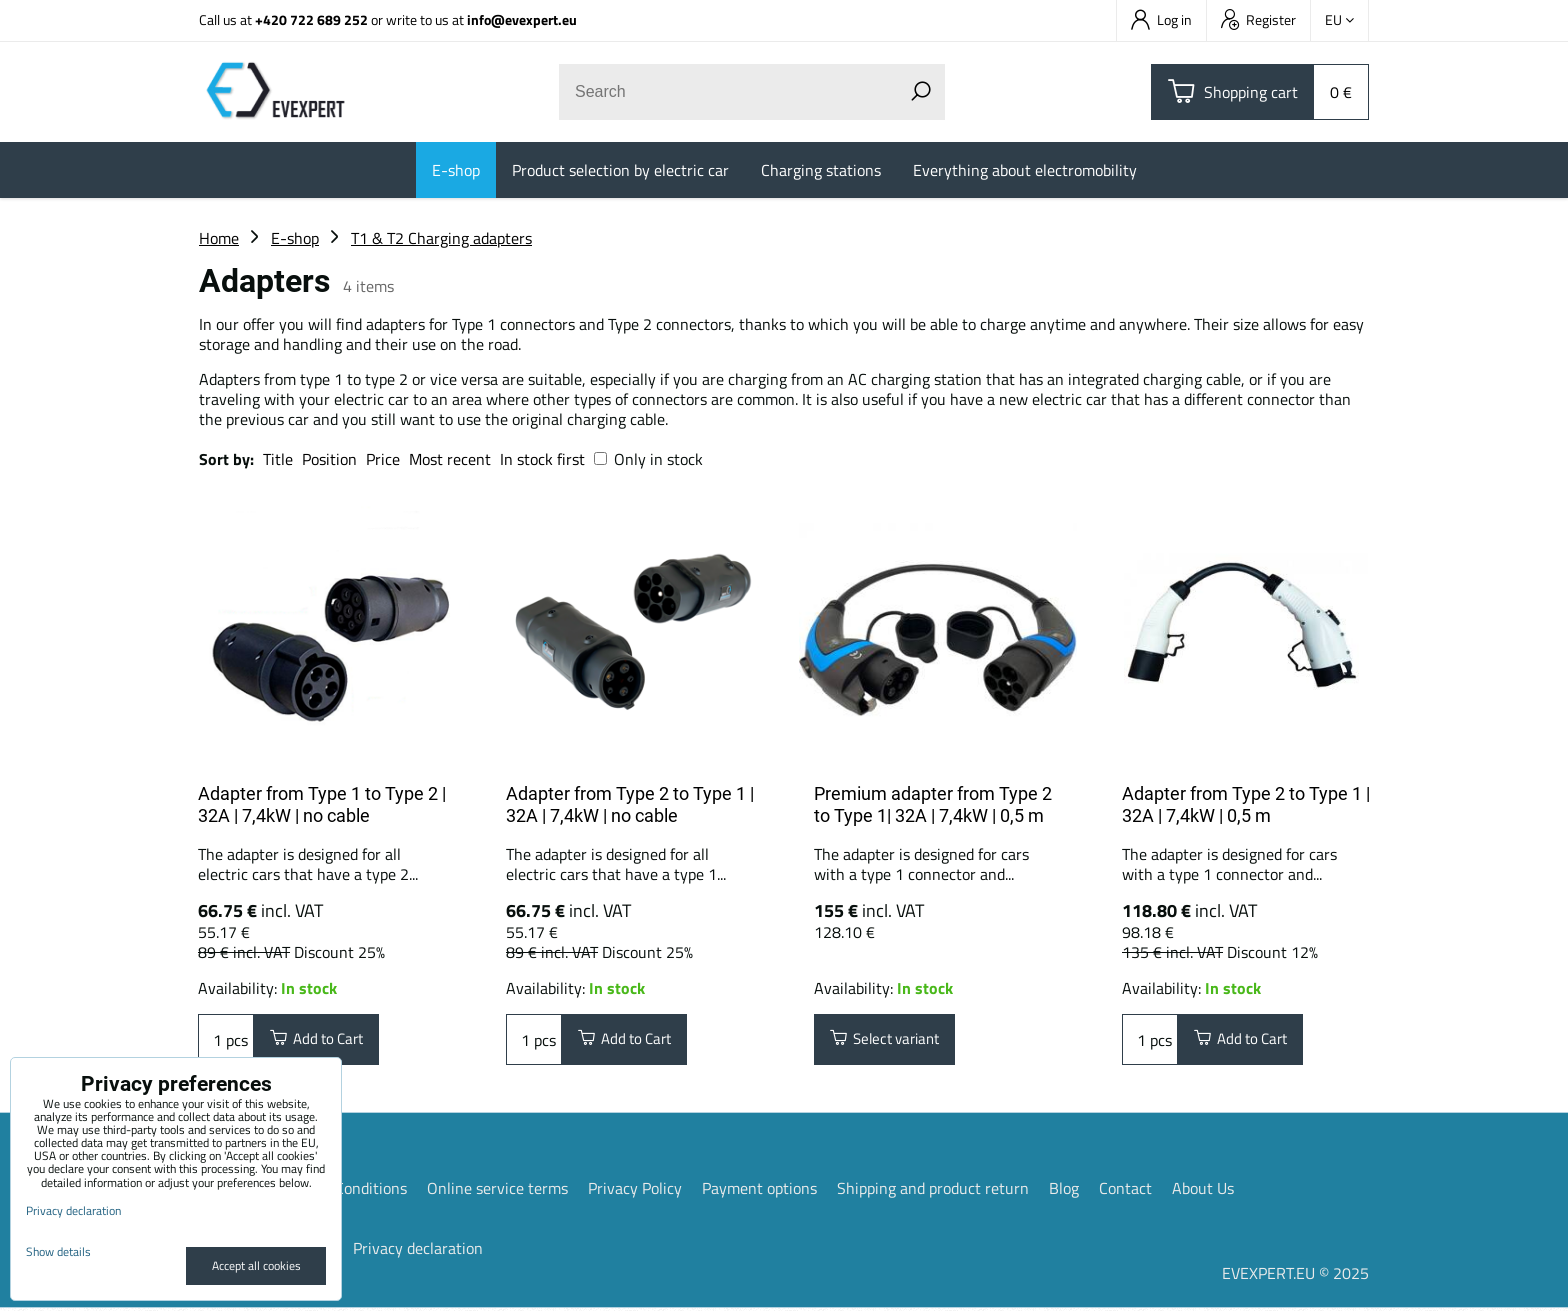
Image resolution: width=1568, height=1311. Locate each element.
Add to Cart (322, 1041)
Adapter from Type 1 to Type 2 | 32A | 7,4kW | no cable (322, 805)
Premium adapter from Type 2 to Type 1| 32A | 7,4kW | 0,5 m (933, 805)
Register (1258, 19)
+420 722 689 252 (311, 19)
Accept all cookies (256, 1265)
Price (383, 459)
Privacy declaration (418, 1251)
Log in (1161, 19)
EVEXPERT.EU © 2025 (1295, 1276)
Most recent (450, 459)
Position (329, 459)
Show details (58, 1251)
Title (278, 459)
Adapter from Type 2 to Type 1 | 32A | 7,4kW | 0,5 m (1246, 805)
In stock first (542, 459)
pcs (226, 1041)
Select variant (891, 1041)
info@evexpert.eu (522, 19)
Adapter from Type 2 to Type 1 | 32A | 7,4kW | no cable (630, 805)
